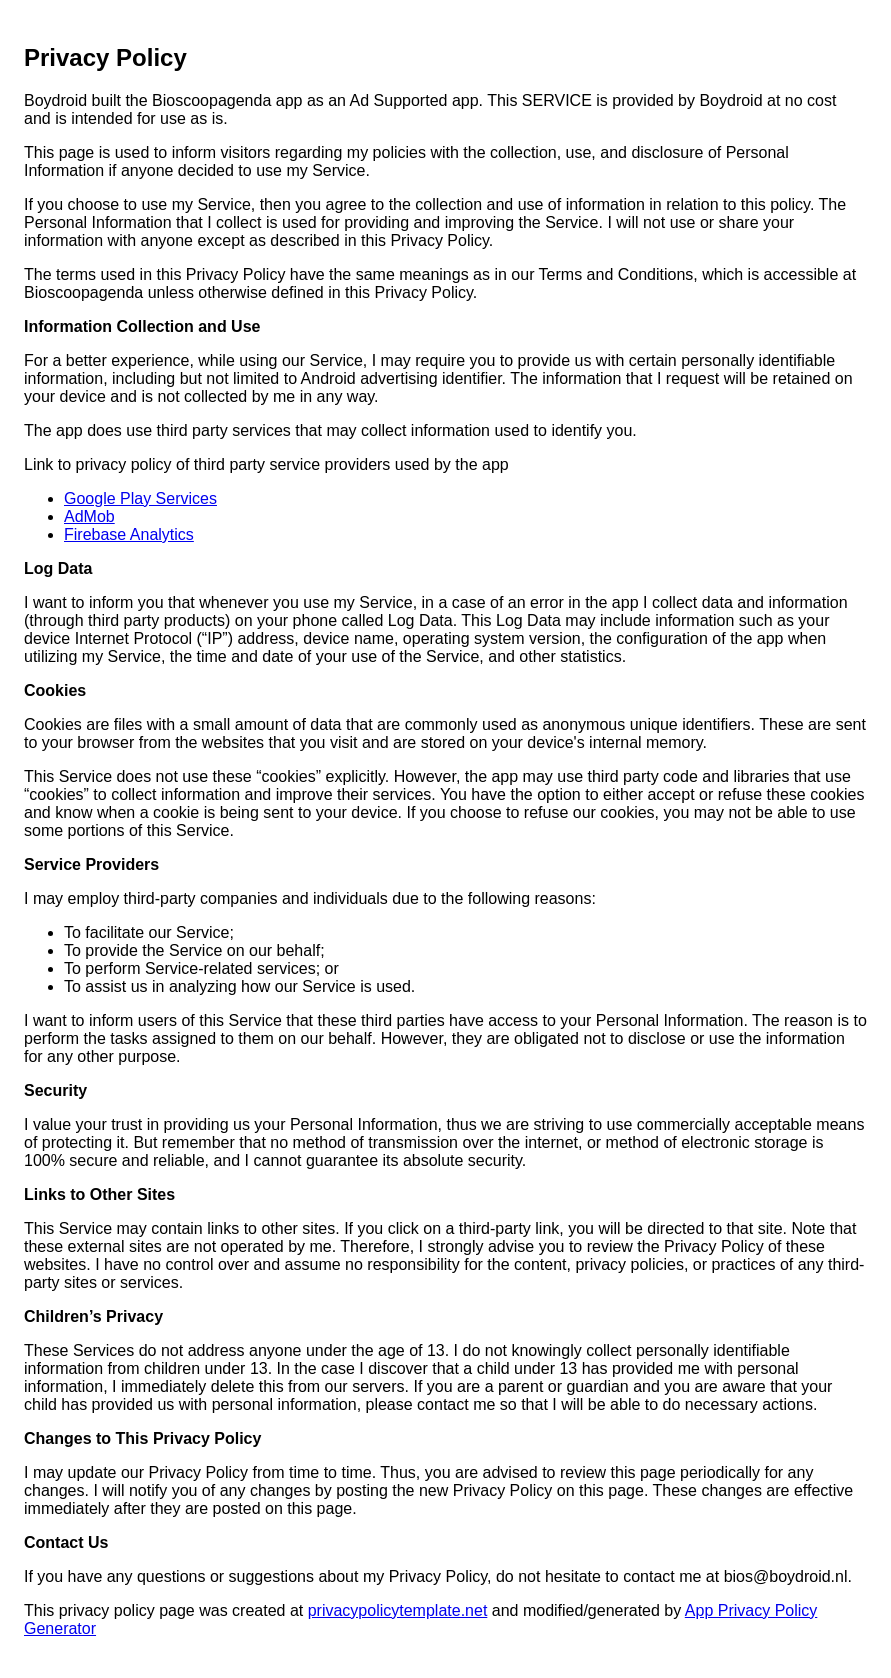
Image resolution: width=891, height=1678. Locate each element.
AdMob (89, 516)
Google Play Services (140, 498)
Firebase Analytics (129, 534)
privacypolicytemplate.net (398, 1610)
